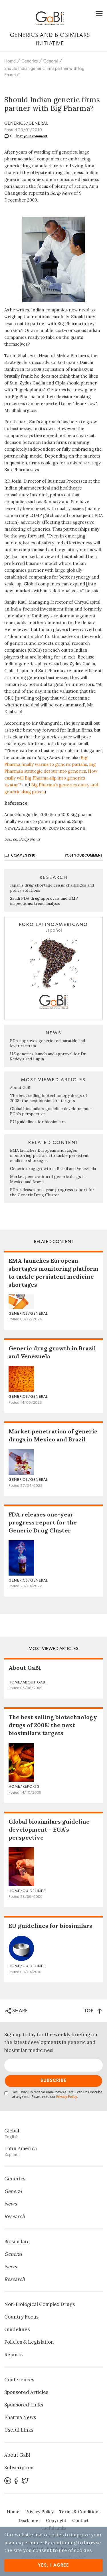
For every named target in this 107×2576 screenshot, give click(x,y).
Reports (13, 2354)
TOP (93, 2010)
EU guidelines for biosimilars (38, 1121)
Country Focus (21, 2317)
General (50, 61)
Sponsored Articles (26, 2392)
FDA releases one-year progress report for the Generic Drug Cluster (52, 1192)
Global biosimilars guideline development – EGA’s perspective (49, 1829)
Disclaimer (29, 2520)
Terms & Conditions (79, 2511)
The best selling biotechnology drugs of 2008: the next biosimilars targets (48, 1098)
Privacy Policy (66, 2097)
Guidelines (17, 2329)
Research (14, 2216)
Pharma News (20, 2417)
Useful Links (18, 2430)
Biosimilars (16, 2241)
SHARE (16, 2011)
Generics (29, 61)
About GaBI (21, 1087)
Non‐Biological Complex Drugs (39, 2304)
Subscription (19, 2467)
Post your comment (32, 136)
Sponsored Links (23, 2405)
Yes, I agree (53, 2565)
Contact (80, 2520)
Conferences (19, 2379)
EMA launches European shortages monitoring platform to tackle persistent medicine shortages (49, 1155)
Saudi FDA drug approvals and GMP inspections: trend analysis (44, 901)
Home (10, 61)
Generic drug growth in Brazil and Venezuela (53, 1168)
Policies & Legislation (29, 2342)
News (10, 2204)
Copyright (56, 2520)
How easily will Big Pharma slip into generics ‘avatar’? (50, 777)
